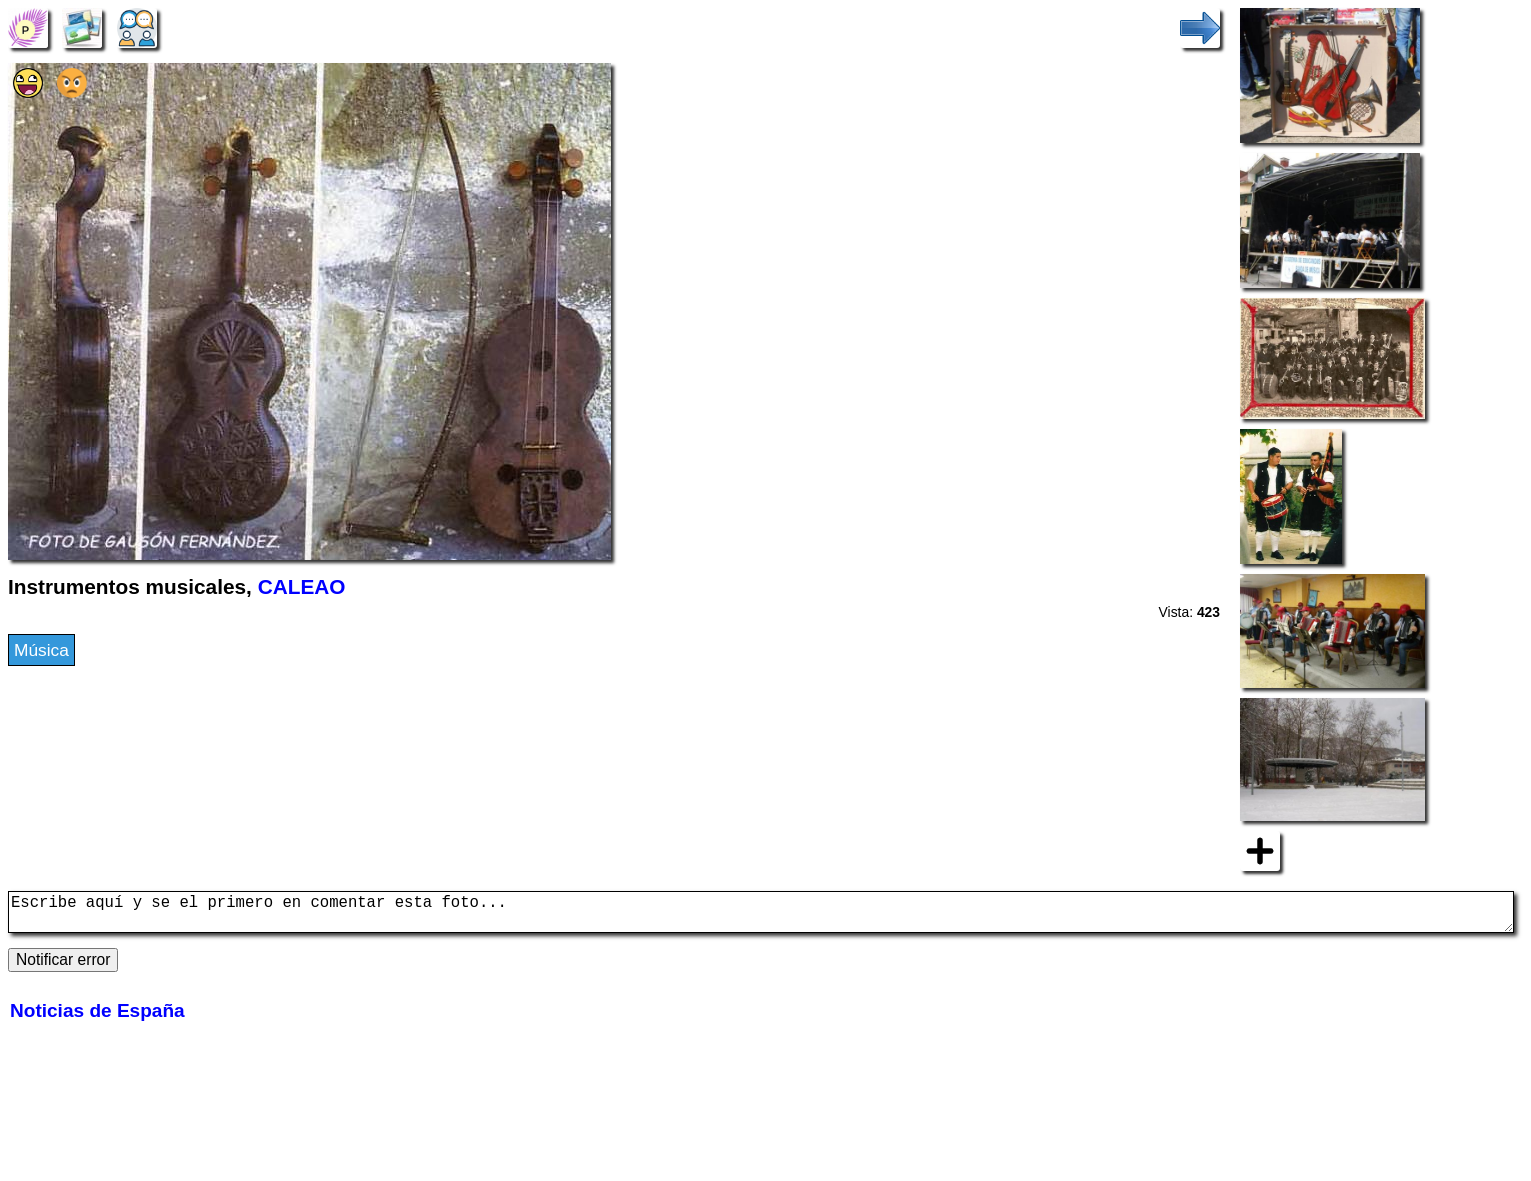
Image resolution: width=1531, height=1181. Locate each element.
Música (41, 650)
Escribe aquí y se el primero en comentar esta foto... (761, 916)
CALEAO (302, 586)
